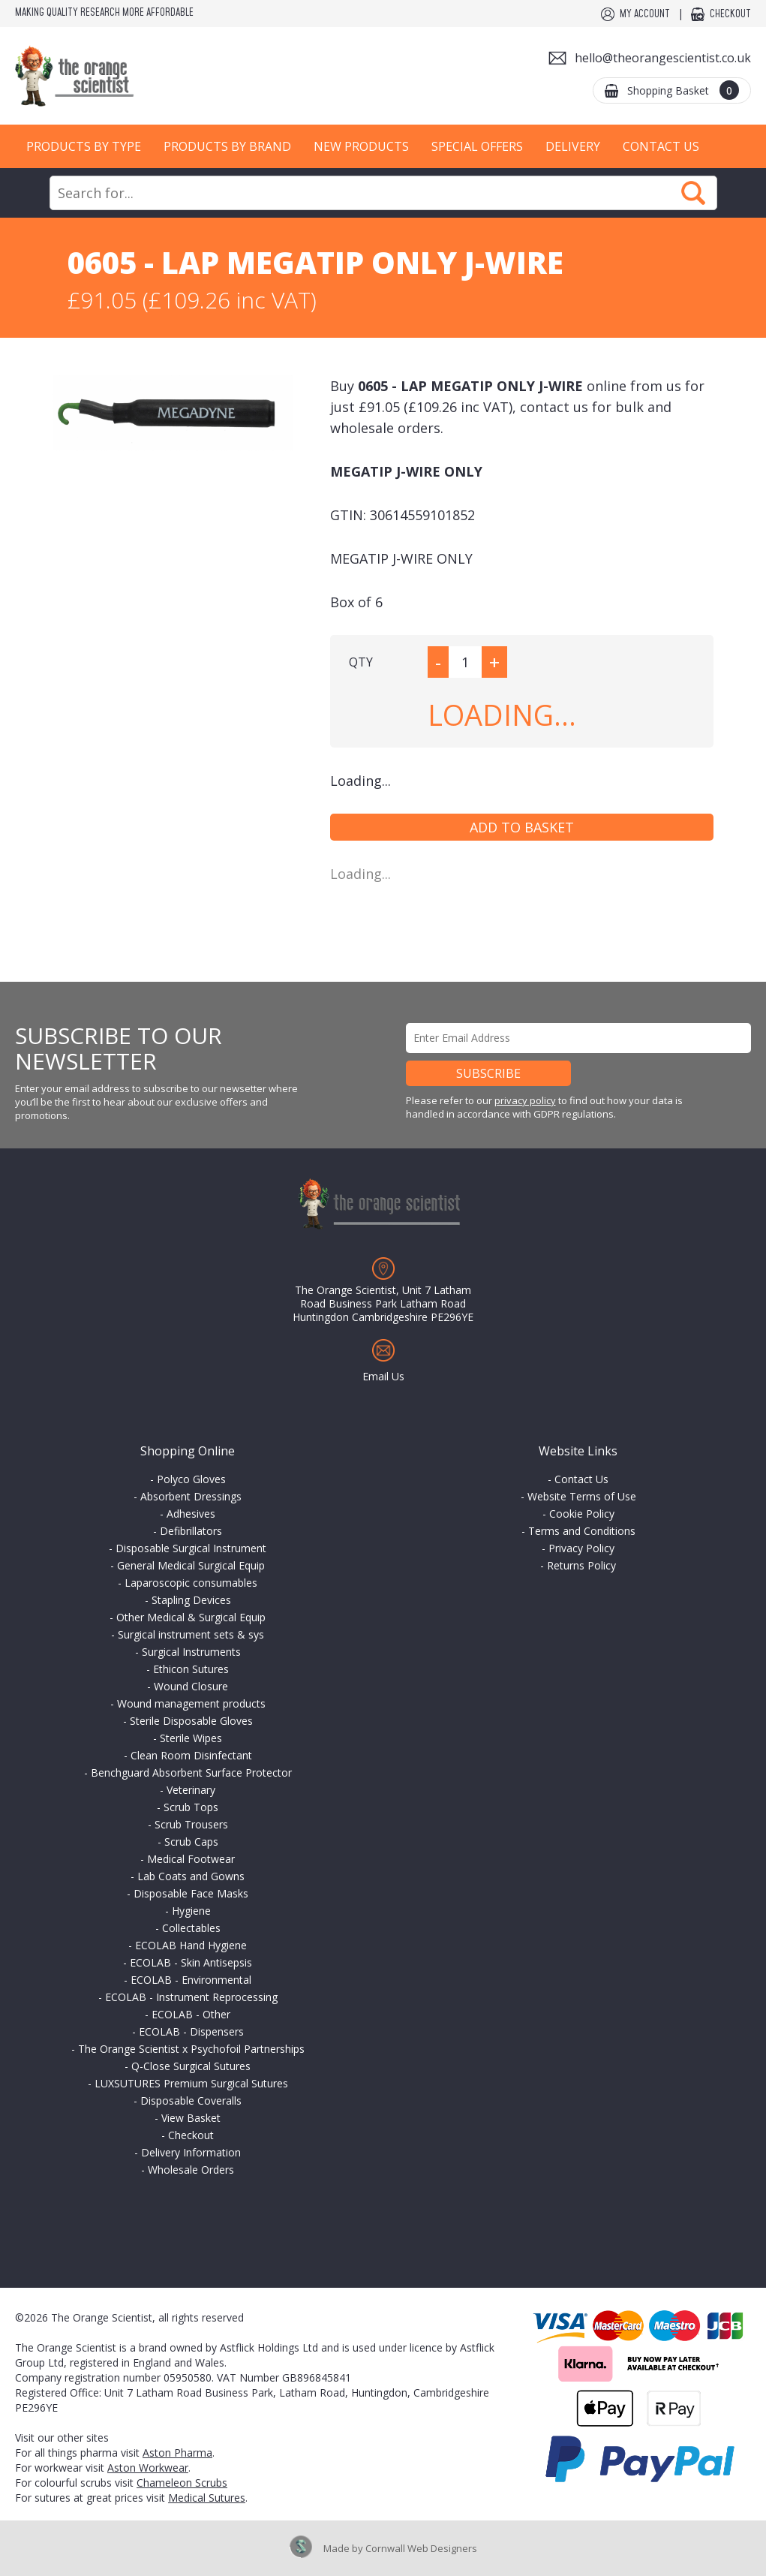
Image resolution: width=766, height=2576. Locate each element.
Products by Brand (227, 146)
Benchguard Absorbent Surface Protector (191, 1772)
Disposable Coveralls (191, 2100)
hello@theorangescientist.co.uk (663, 58)
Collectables (191, 1928)
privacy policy (525, 1100)
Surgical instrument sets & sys (191, 1634)
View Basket (191, 2118)
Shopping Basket (683, 90)
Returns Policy (581, 1565)
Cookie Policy (581, 1513)
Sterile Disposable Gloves (191, 1721)
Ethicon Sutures (191, 1669)
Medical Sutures (206, 2497)
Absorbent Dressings (191, 1496)
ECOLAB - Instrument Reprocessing (191, 1997)
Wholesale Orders (191, 2169)
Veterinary (191, 1790)
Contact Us (661, 146)
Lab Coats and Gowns (191, 1876)
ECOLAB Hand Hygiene (191, 1945)
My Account (645, 14)
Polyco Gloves (191, 1479)
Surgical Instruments (191, 1652)
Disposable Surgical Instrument (191, 1548)
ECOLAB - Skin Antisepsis (191, 1962)
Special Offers (477, 146)
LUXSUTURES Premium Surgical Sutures (191, 2083)
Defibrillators (191, 1531)
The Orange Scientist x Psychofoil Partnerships (191, 2049)
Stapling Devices (191, 1600)
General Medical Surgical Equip (191, 1565)
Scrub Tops (191, 1807)
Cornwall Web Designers (421, 2548)
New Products (361, 146)
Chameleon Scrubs (182, 2482)
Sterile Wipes (191, 1738)
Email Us (383, 1376)
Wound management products (191, 1703)
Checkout (730, 14)
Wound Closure (191, 1686)
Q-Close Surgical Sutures (191, 2066)
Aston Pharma (177, 2452)
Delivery (572, 146)
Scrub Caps (191, 1841)
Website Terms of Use (581, 1496)
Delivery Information (191, 2152)
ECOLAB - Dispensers (191, 2031)
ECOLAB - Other (191, 2014)
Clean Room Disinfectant (191, 1755)
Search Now (693, 193)
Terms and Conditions (581, 1531)
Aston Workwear (147, 2467)
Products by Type (83, 146)
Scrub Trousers (191, 1824)
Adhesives (191, 1513)
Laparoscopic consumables (191, 1582)
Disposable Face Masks (191, 1893)
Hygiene (191, 1910)
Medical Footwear (191, 1859)
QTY (361, 662)
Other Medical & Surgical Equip (191, 1617)
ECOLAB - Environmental (191, 1980)
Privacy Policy (581, 1548)
